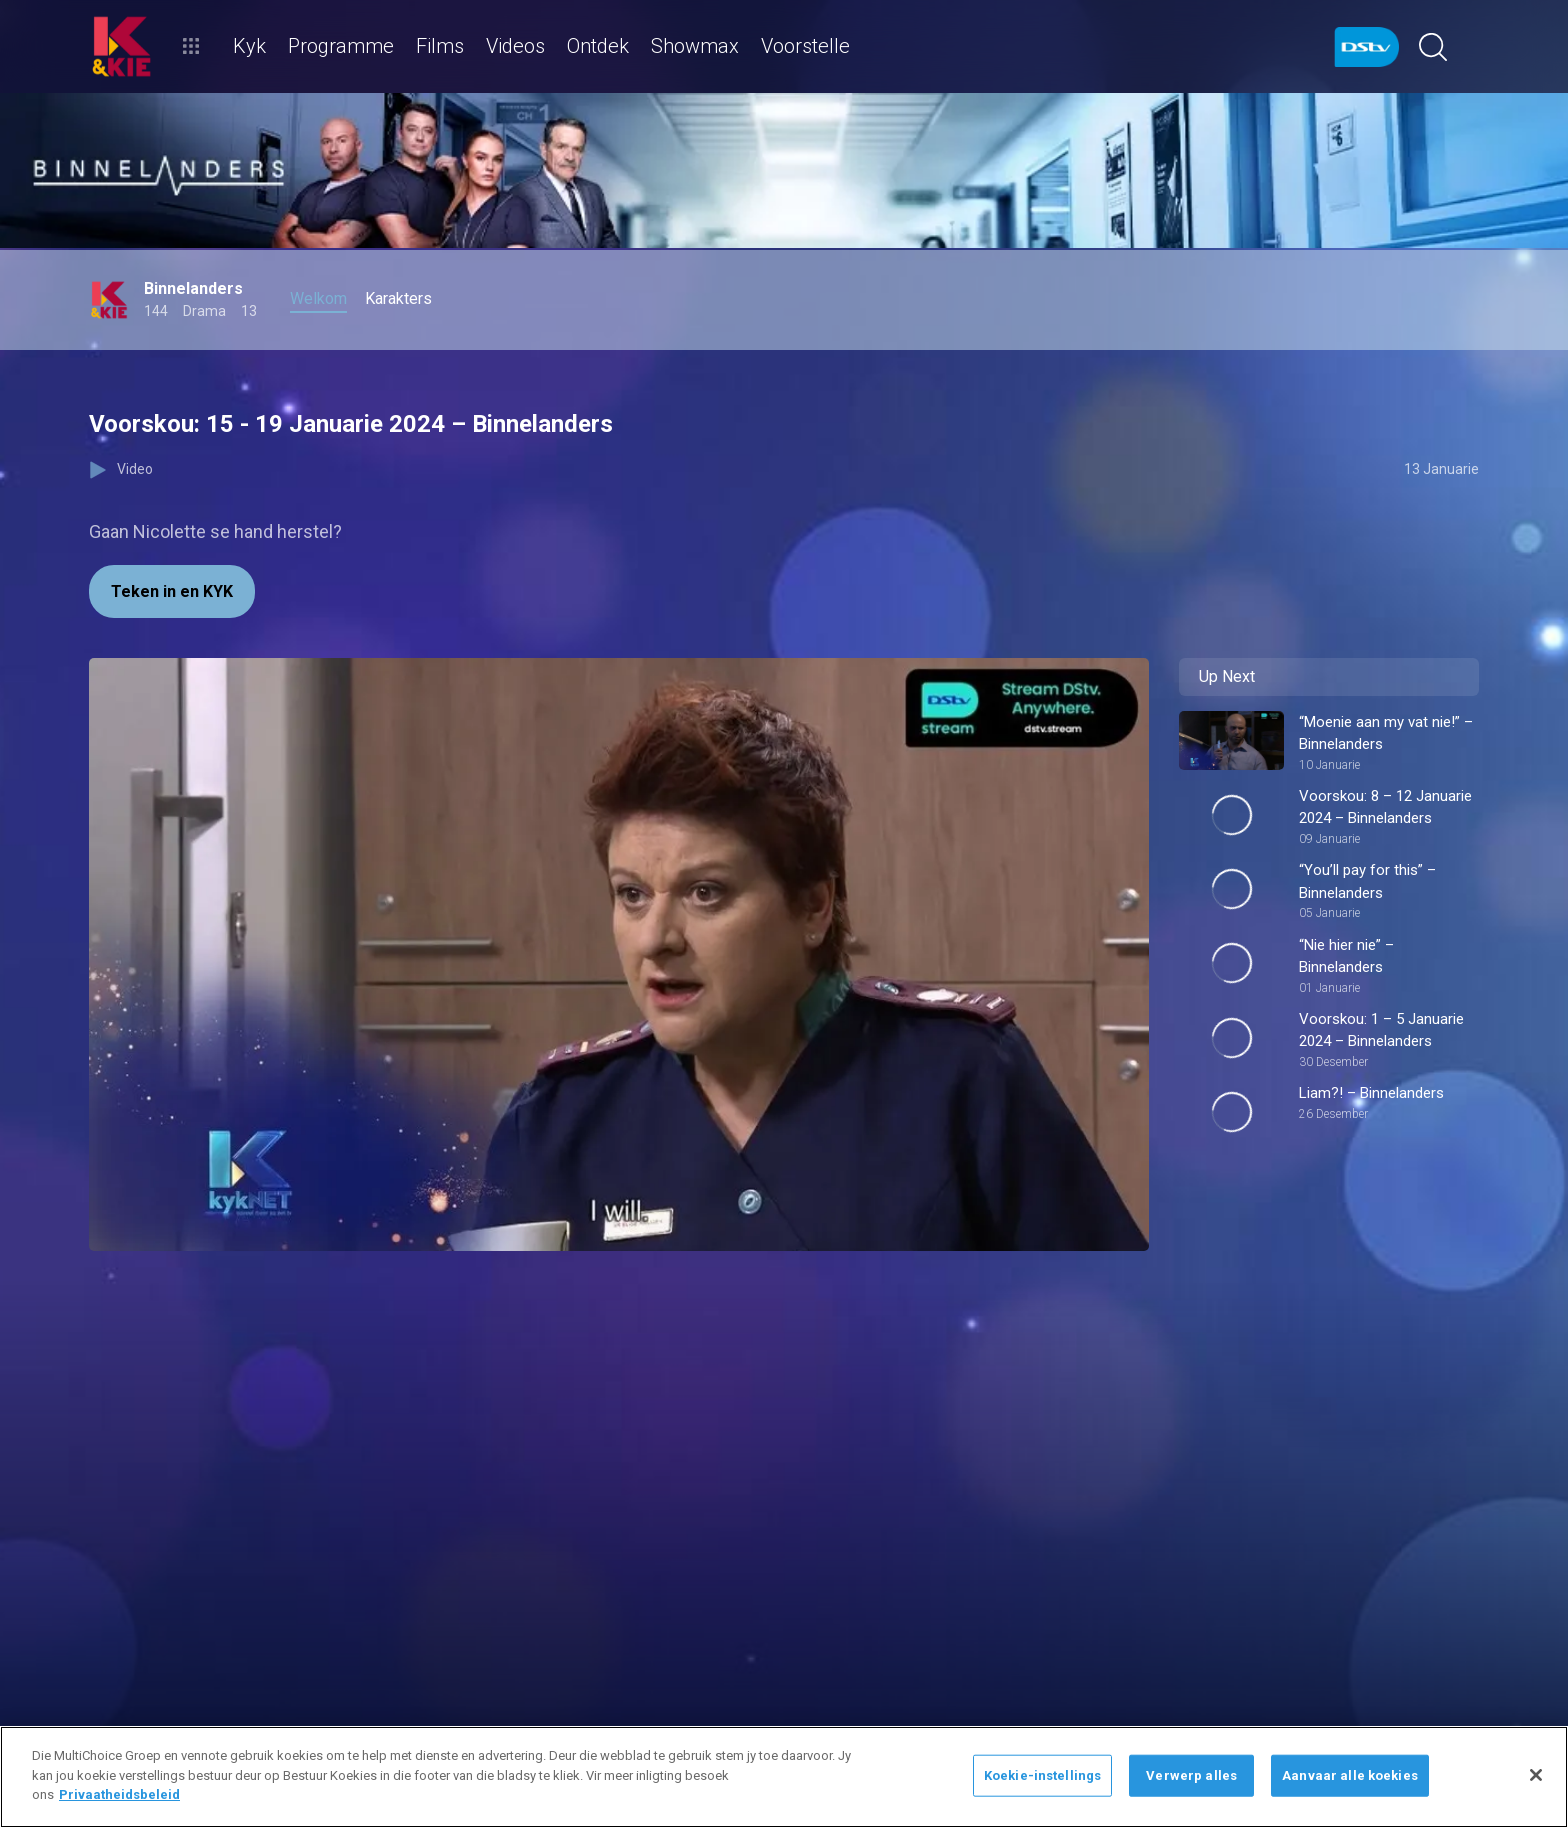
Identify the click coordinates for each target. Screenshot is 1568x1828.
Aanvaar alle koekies (1350, 1775)
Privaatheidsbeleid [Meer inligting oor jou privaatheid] (119, 1794)
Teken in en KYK (172, 591)
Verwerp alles (1191, 1775)
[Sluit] (1536, 1775)
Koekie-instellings (1042, 1775)
